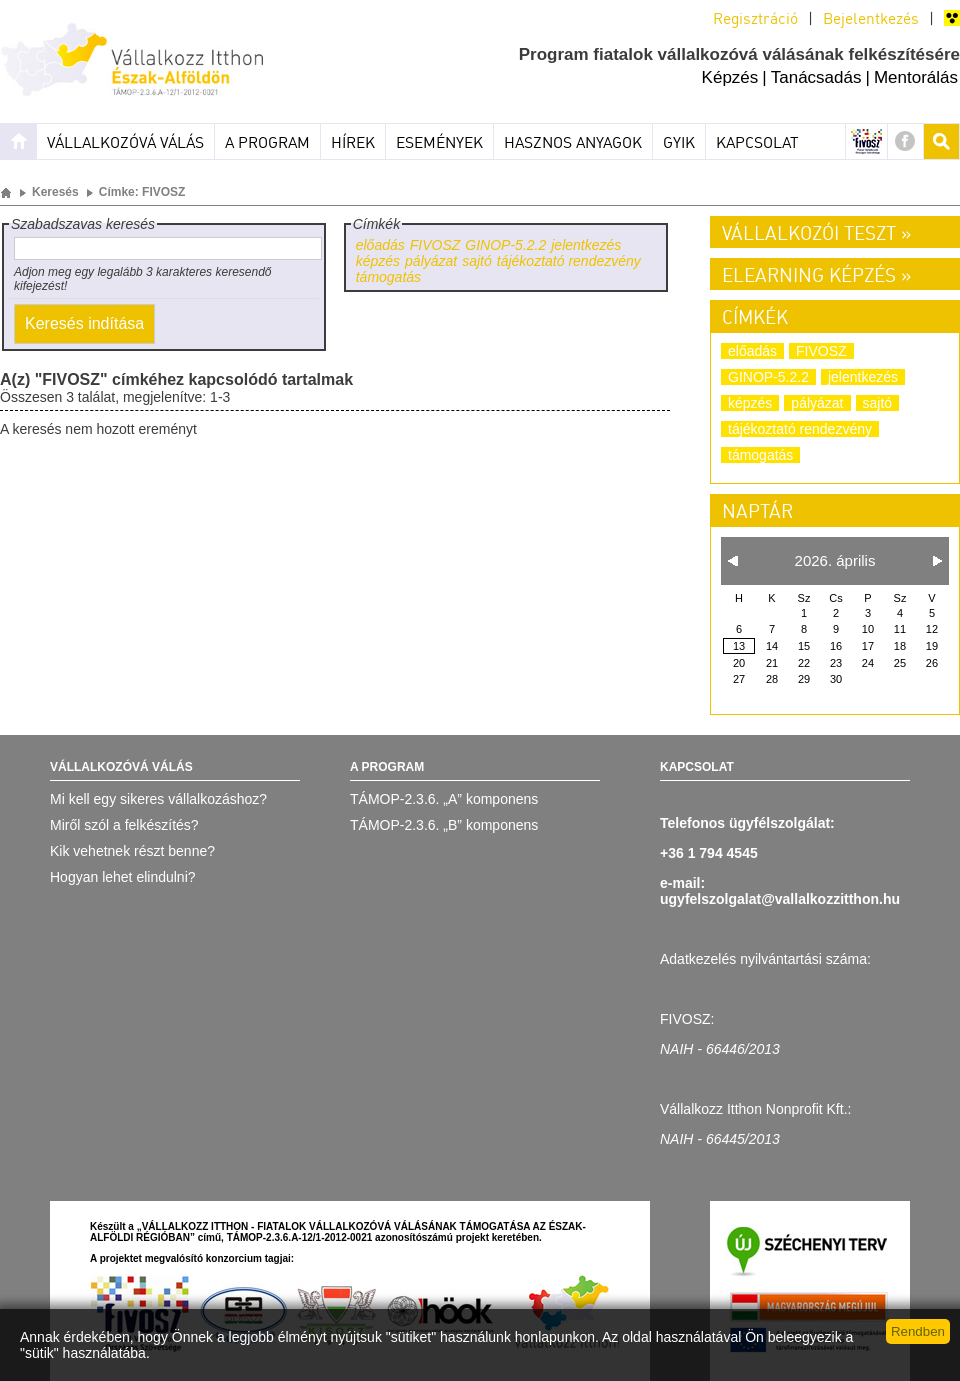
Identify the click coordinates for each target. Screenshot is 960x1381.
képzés (378, 261)
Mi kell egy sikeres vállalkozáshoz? (158, 799)
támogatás (388, 277)
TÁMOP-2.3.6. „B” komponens (444, 825)
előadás (380, 245)
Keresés (55, 192)
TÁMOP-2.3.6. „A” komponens (444, 799)
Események (439, 144)
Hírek (353, 144)
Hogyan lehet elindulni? (123, 877)
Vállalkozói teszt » (816, 235)
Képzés (730, 77)
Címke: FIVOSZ (142, 192)
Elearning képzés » (816, 277)
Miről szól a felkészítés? (124, 825)
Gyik (679, 144)
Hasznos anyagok (573, 144)
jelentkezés (586, 245)
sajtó (477, 261)
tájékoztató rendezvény (569, 261)
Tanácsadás (816, 77)
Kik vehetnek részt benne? (132, 851)
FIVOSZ (435, 245)
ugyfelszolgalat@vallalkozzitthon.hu (780, 899)
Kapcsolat (757, 144)
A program (267, 144)
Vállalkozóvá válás (125, 144)
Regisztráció (755, 20)
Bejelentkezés (871, 20)
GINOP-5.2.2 (505, 245)
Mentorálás (916, 77)
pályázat (431, 261)
